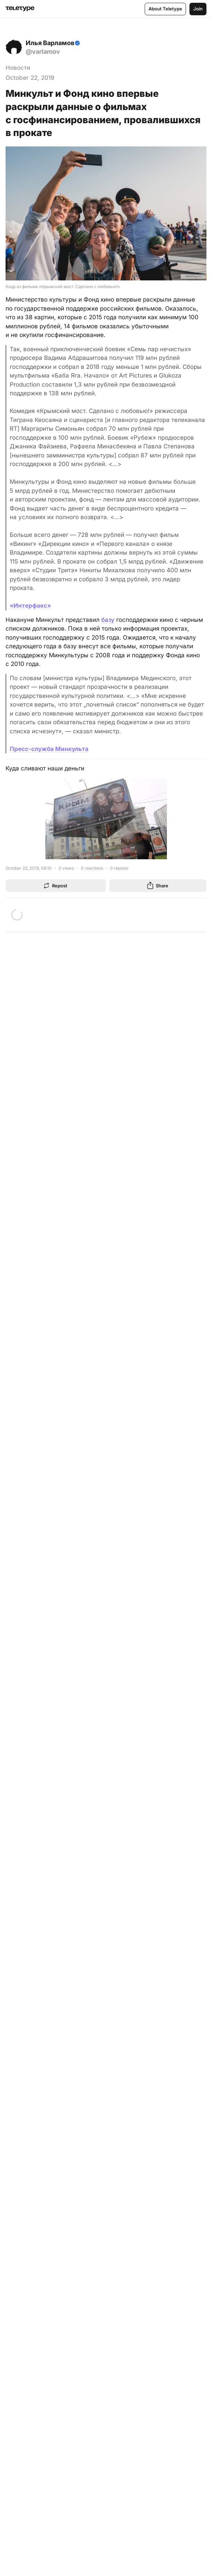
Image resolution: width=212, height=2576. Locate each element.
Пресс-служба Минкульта (49, 748)
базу (108, 619)
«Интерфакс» (30, 605)
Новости (18, 67)
